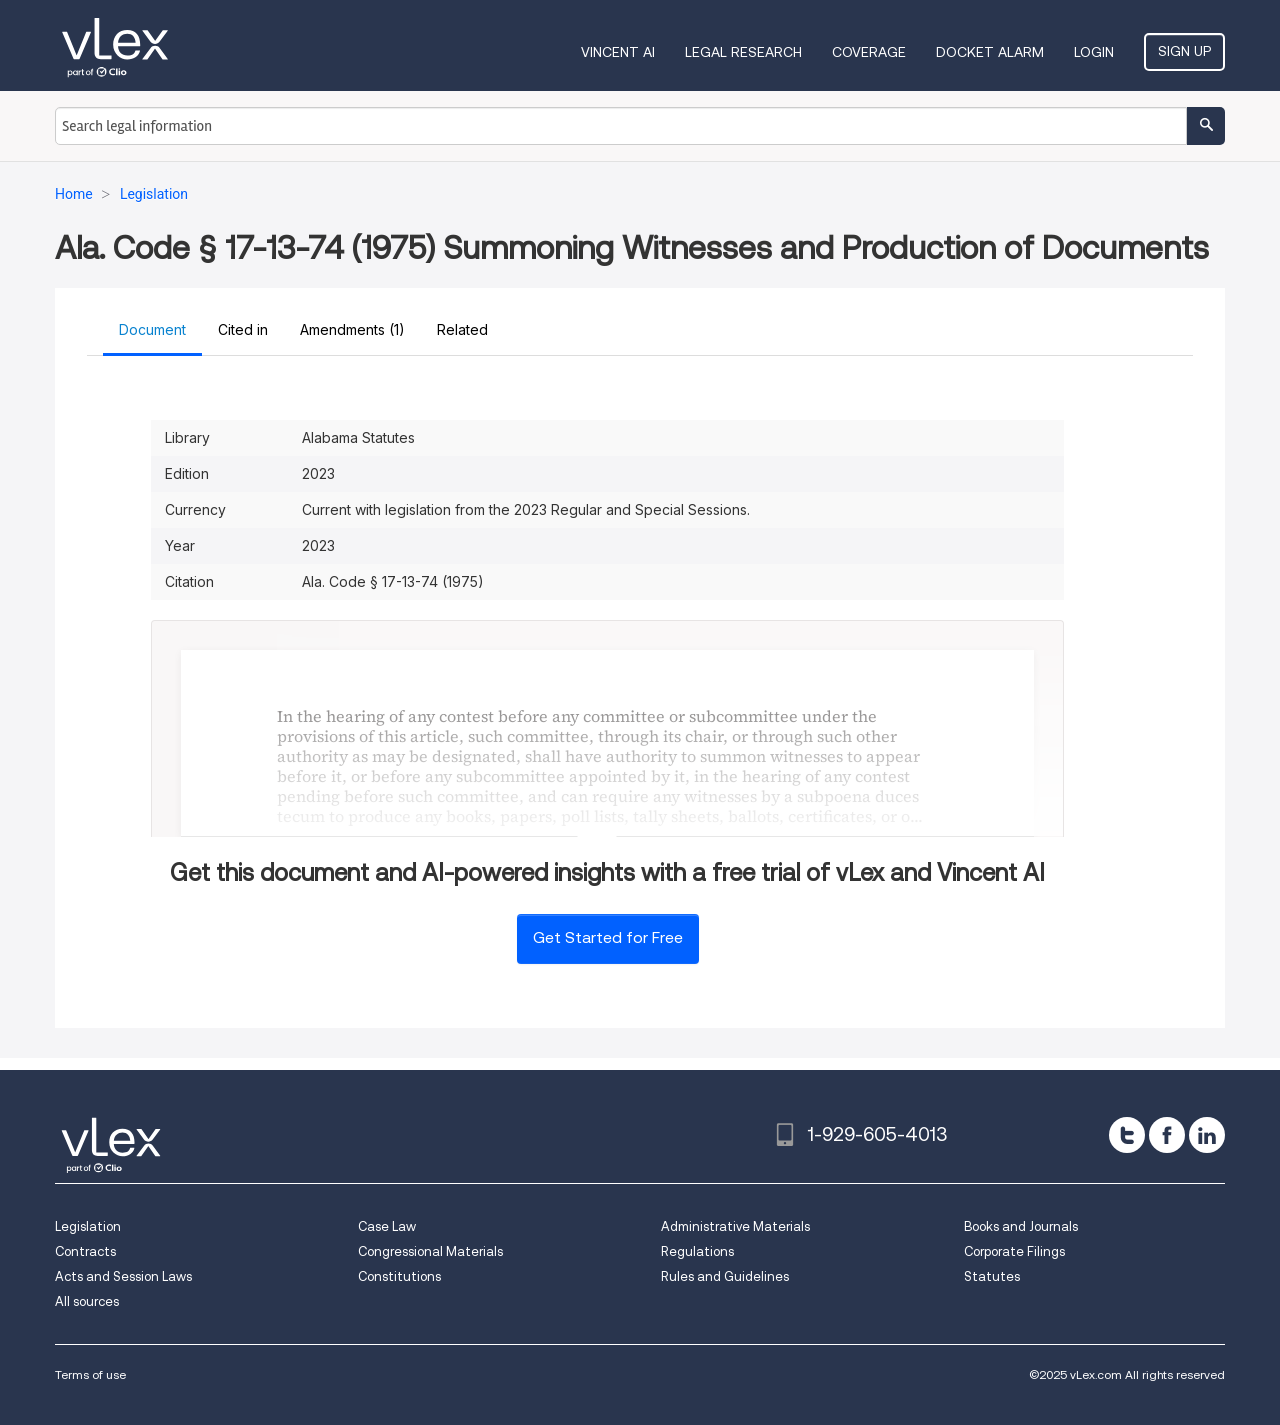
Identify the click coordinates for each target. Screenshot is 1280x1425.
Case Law (387, 1226)
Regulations (697, 1251)
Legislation (88, 1226)
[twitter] (1127, 1135)
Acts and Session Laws (123, 1276)
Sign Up (1184, 51)
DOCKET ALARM (990, 52)
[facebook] (1167, 1135)
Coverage (869, 52)
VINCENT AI (618, 52)
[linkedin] (1207, 1135)
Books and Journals (1021, 1226)
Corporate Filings (1014, 1251)
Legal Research (743, 52)
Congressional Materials (430, 1251)
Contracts (85, 1251)
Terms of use (90, 1374)
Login (1094, 52)
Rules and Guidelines (725, 1276)
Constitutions (399, 1276)
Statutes (992, 1276)
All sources (87, 1301)
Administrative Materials (735, 1226)
